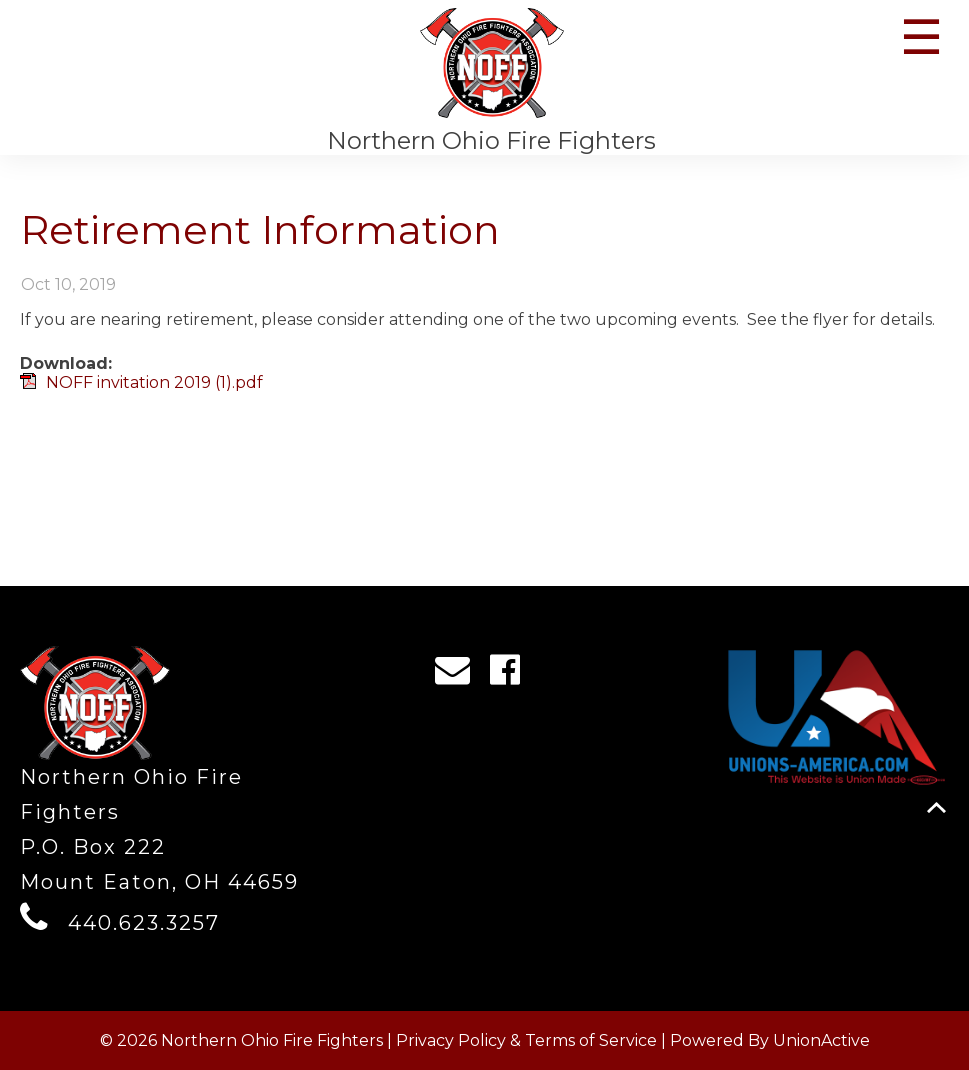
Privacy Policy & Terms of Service (526, 1040)
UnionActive (821, 1040)
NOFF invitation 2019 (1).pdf (154, 382)
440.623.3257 (144, 923)
